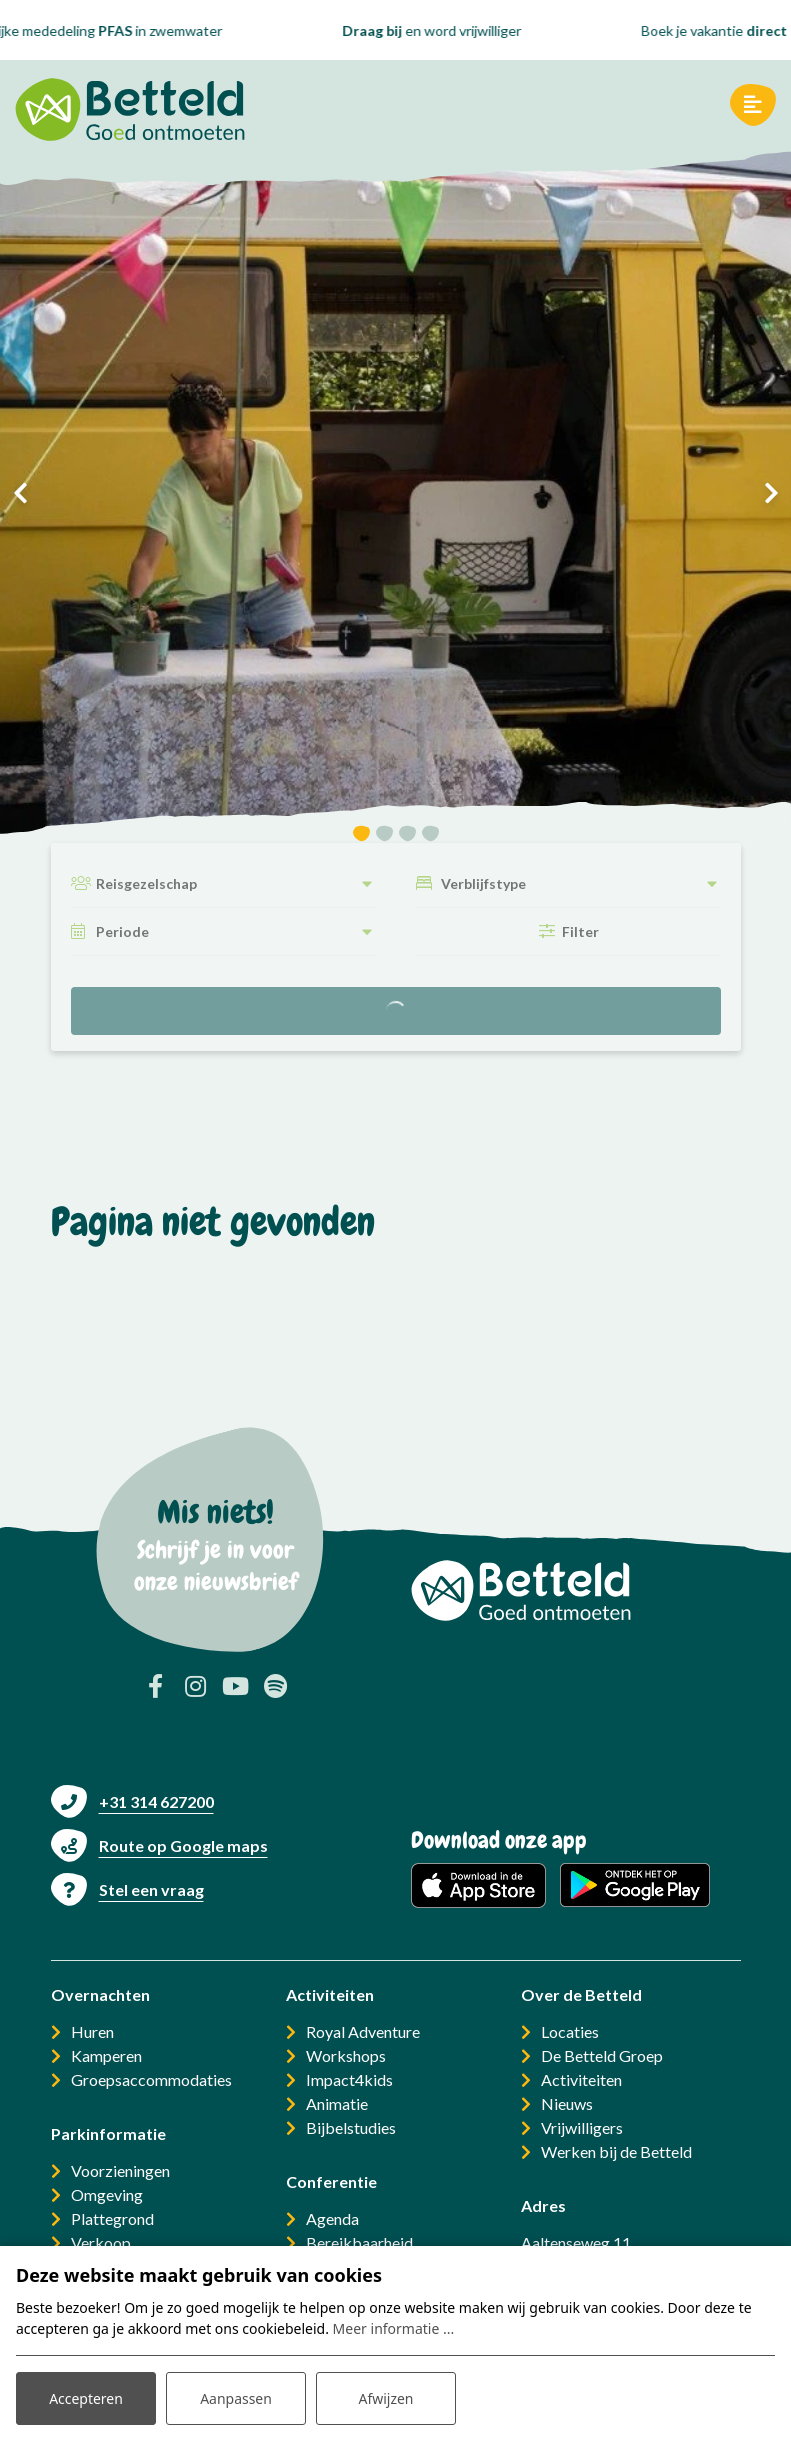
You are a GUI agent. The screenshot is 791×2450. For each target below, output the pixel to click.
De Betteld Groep (602, 2055)
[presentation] (20, 493)
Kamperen (106, 2055)
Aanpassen (236, 2398)
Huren (92, 2031)
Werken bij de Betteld (616, 2151)
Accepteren (86, 2398)
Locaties (570, 2031)
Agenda (332, 2218)
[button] (361, 836)
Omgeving (107, 2194)
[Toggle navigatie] (753, 105)
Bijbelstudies (351, 2127)
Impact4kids (349, 2079)
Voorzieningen (120, 2170)
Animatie (337, 2103)
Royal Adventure (363, 2031)
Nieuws (567, 2103)
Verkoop (101, 2242)
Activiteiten (581, 2079)
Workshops (346, 2055)
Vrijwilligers (582, 2127)
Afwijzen (385, 2398)
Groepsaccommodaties (151, 2079)
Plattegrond (112, 2218)
